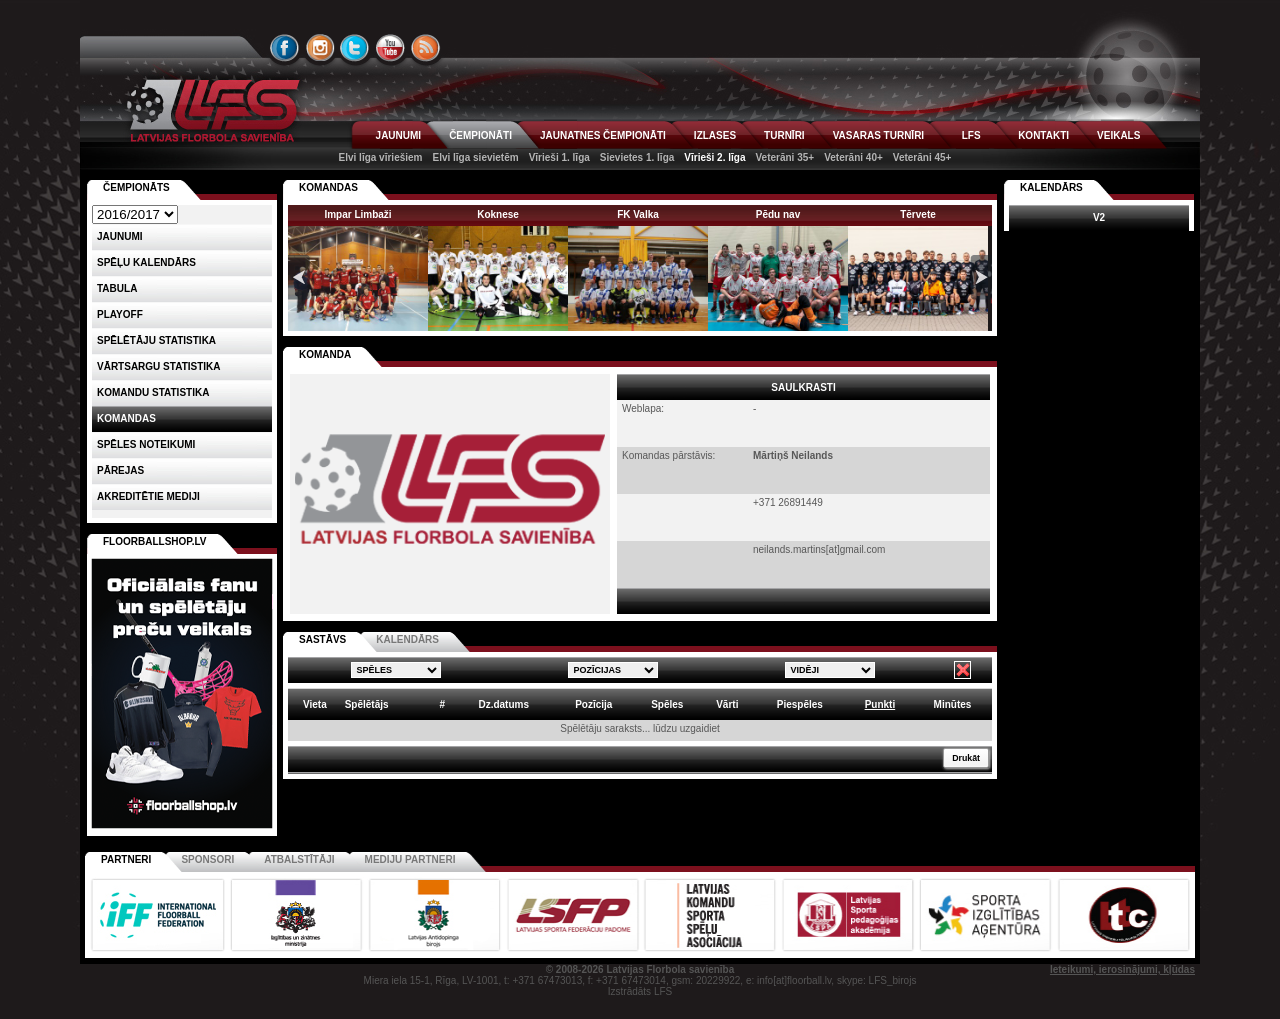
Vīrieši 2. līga (714, 157)
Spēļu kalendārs (146, 262)
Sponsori (207, 859)
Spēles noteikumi (146, 444)
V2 (1099, 217)
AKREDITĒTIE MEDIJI (148, 496)
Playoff (120, 314)
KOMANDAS (328, 187)
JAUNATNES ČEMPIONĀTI (603, 135)
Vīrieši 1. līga (559, 157)
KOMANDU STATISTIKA (153, 392)
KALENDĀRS (407, 639)
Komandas (126, 418)
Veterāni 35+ (784, 157)
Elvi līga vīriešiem (381, 157)
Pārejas (120, 470)
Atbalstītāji (299, 859)
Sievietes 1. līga (637, 157)
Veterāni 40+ (853, 157)
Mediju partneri (410, 859)
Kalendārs (1051, 187)
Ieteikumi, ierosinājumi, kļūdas (1122, 969)
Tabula (117, 288)
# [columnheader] (442, 704)
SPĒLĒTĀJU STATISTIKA (156, 340)
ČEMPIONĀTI (480, 135)
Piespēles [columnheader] (800, 704)
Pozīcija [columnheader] (593, 704)
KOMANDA (325, 354)
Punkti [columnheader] (880, 704)
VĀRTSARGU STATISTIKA (159, 366)
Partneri (126, 859)
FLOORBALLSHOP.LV (155, 541)
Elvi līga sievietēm (475, 157)
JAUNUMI (399, 135)
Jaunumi (120, 236)
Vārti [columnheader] (727, 704)
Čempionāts (136, 187)
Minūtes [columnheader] (953, 704)
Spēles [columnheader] (667, 704)
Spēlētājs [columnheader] (367, 704)
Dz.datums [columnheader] (503, 704)
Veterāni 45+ (922, 157)
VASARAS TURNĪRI (878, 135)
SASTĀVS (322, 639)
